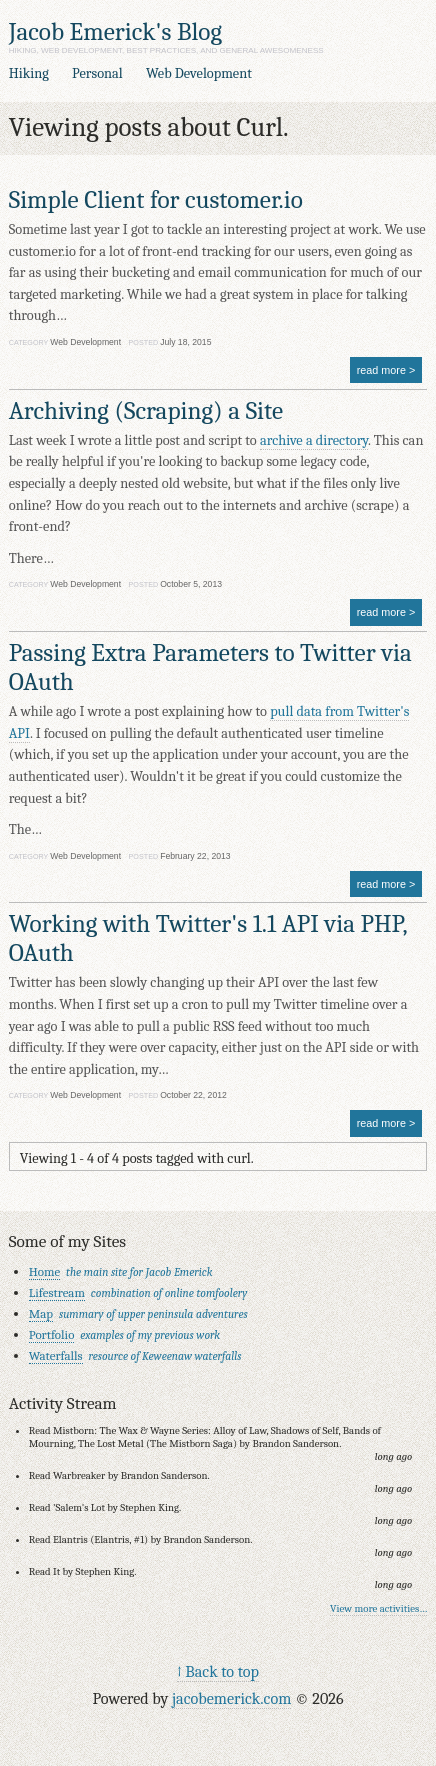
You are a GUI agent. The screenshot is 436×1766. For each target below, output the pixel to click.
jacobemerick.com (231, 1698)
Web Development (199, 73)
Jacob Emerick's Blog (115, 31)
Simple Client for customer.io (156, 199)
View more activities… (378, 1608)
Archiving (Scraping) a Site (146, 410)
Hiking (29, 73)
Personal (97, 73)
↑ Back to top (218, 1671)
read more (381, 370)
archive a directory (314, 440)
